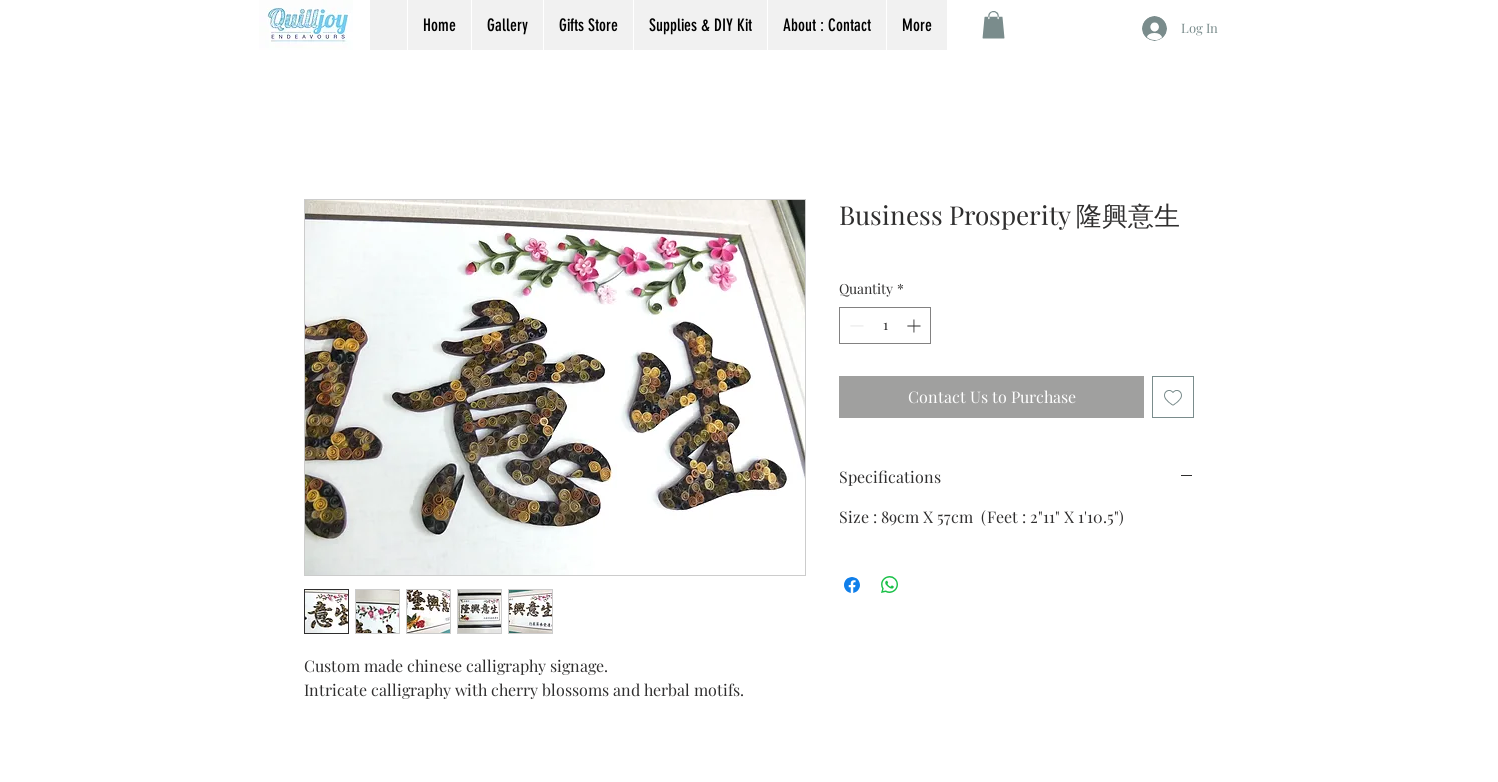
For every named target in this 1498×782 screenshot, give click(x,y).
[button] (993, 24)
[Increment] (915, 325)
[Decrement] (854, 325)
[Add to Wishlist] (1173, 397)
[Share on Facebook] (852, 585)
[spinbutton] (885, 325)
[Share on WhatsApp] (890, 585)
